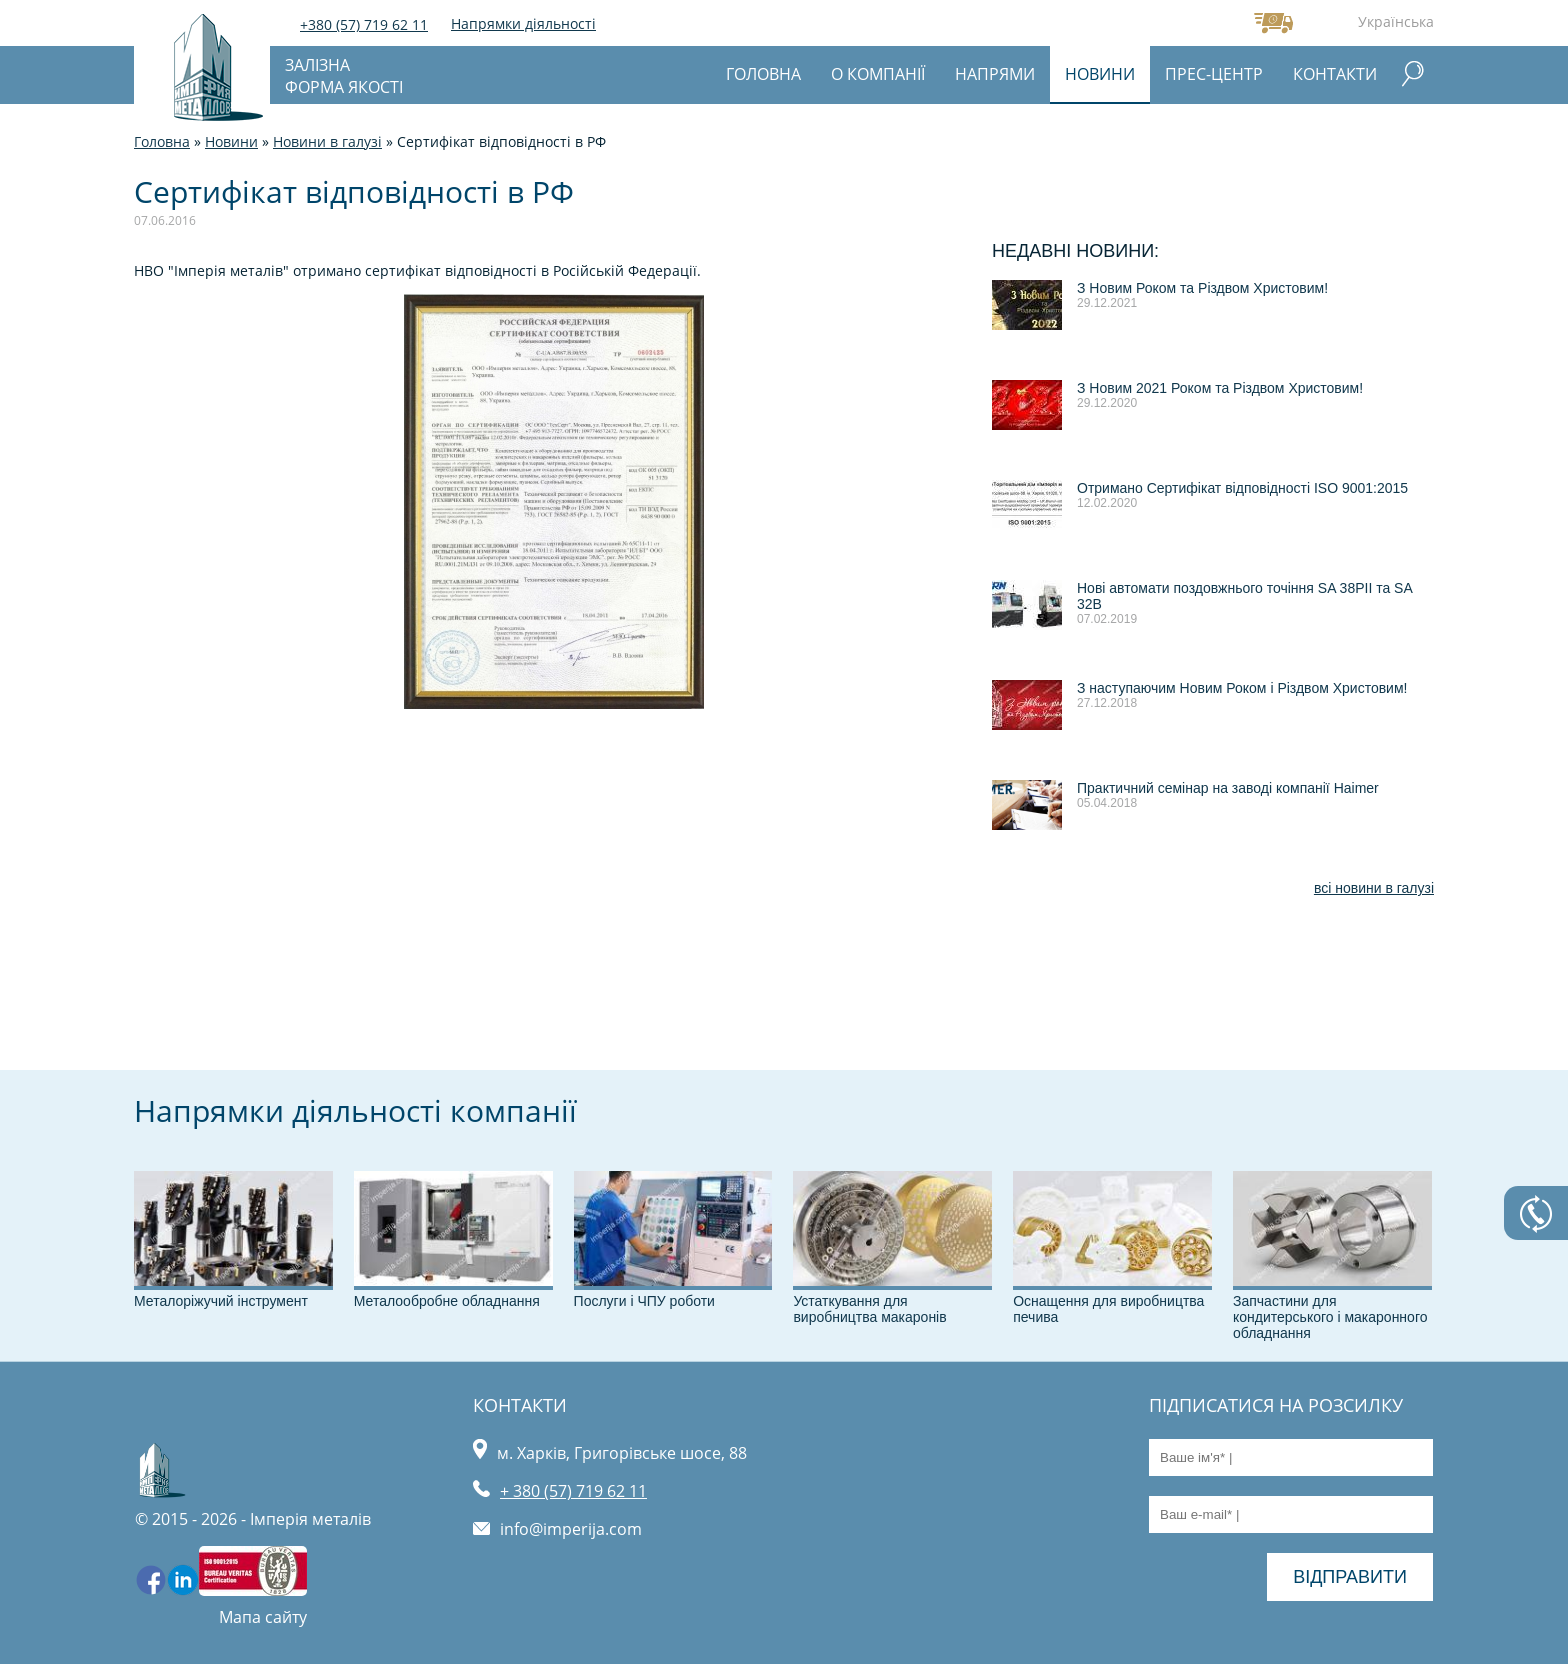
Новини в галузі (327, 141)
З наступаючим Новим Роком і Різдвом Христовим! (1242, 688)
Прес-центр (1214, 74)
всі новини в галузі (1374, 888)
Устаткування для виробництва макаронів (869, 1309)
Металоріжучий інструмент (221, 1301)
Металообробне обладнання (447, 1301)
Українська (1396, 21)
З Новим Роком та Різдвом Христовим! (1202, 288)
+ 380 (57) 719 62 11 (573, 1491)
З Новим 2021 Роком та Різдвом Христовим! (1220, 388)
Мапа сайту (263, 1617)
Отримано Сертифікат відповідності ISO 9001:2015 (1242, 488)
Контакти (1335, 74)
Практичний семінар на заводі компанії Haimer (1228, 788)
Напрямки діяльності (523, 23)
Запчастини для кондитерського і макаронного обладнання (1330, 1317)
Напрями (995, 74)
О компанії (878, 74)
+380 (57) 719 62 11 (364, 24)
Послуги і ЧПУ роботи (644, 1301)
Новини (1100, 74)
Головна (763, 74)
